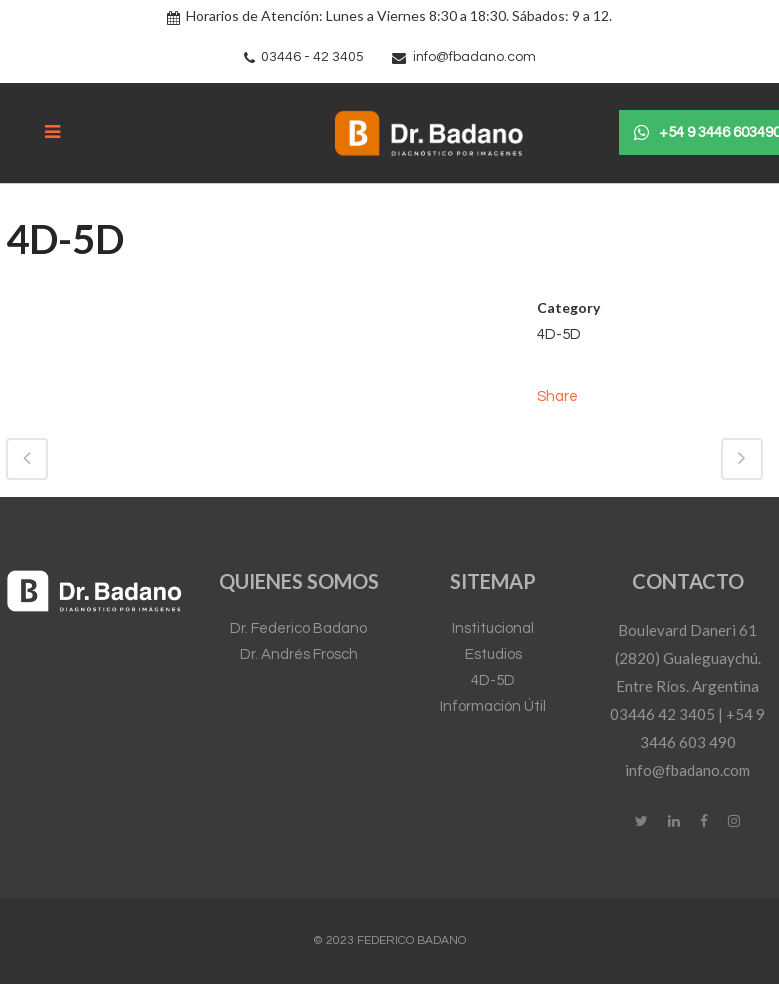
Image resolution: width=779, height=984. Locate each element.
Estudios (493, 654)
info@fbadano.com (474, 57)
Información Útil (493, 706)
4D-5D (493, 680)
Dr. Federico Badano (298, 628)
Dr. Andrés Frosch (299, 654)
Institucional (493, 628)
